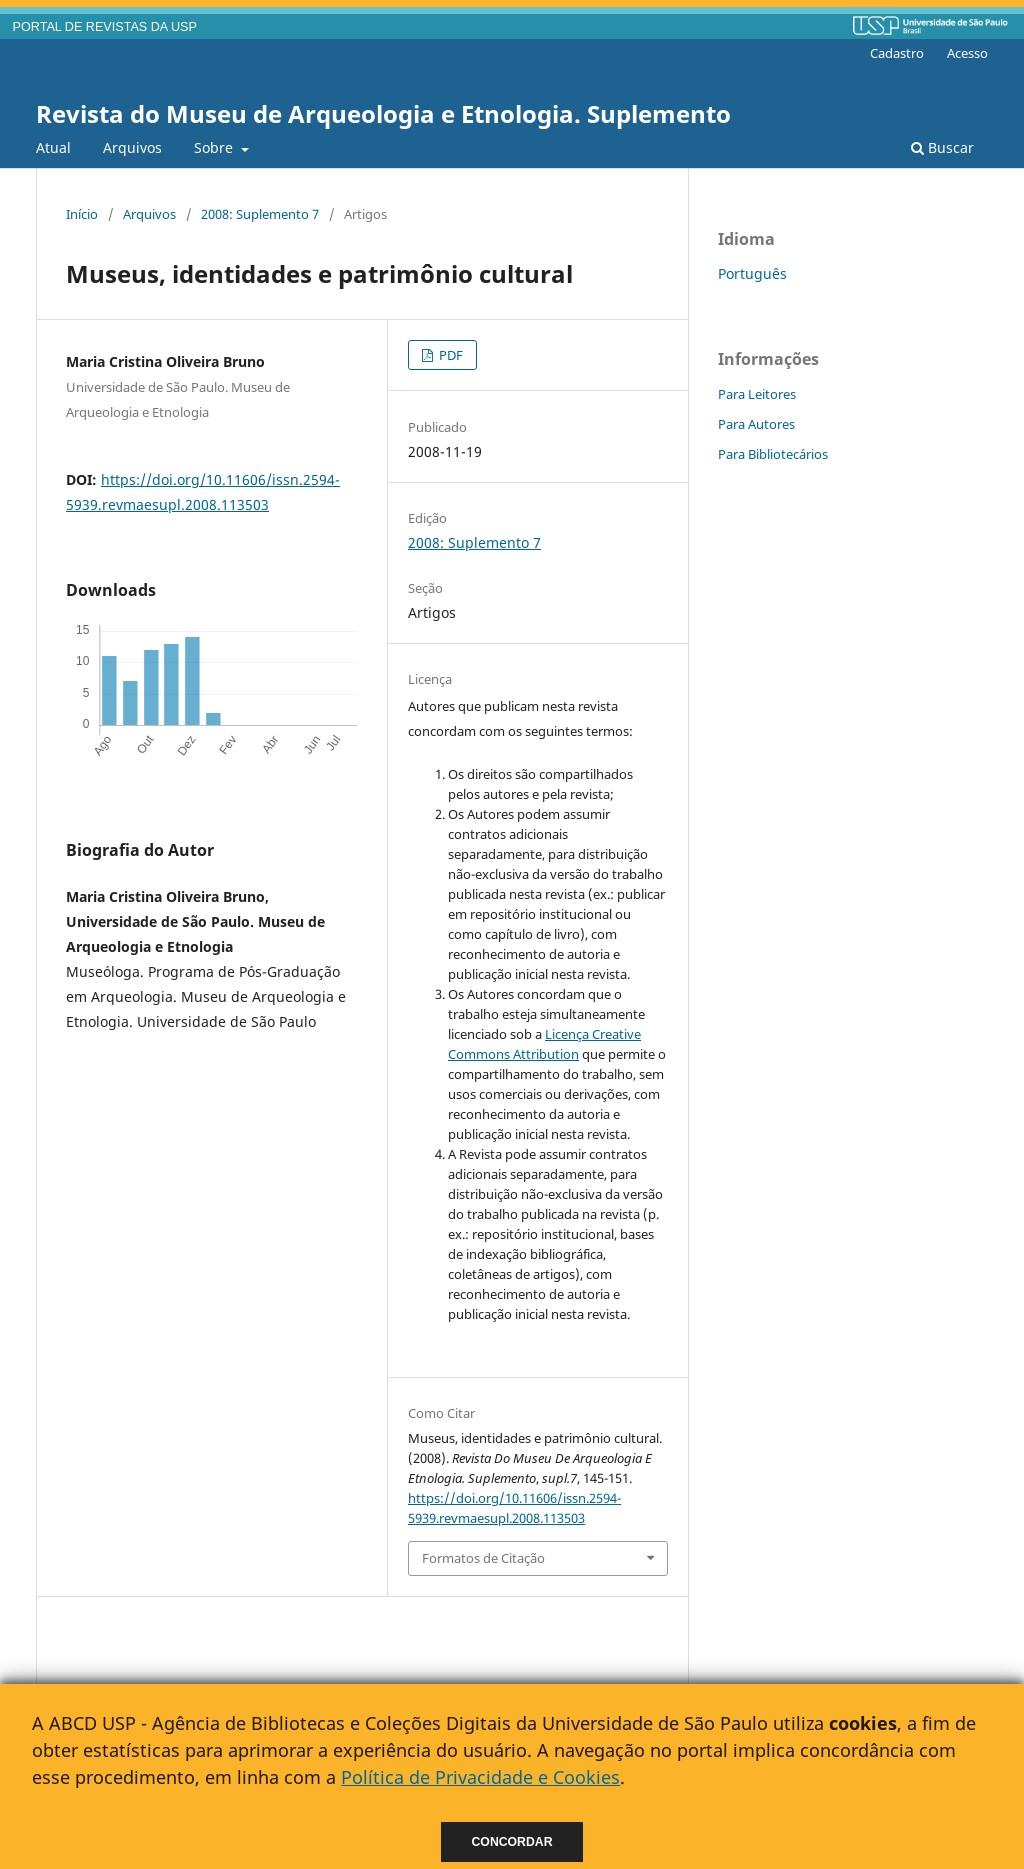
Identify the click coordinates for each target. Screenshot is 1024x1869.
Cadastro (897, 53)
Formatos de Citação (483, 1558)
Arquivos (132, 147)
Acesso (967, 53)
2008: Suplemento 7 (260, 214)
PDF (449, 355)
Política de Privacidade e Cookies (480, 1777)
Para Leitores (757, 394)
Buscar (942, 147)
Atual (53, 147)
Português (752, 273)
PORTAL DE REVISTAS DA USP (105, 27)
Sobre (215, 147)
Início (82, 214)
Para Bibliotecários (773, 454)
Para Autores (756, 424)
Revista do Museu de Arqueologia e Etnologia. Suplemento (383, 113)
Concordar (512, 1842)
